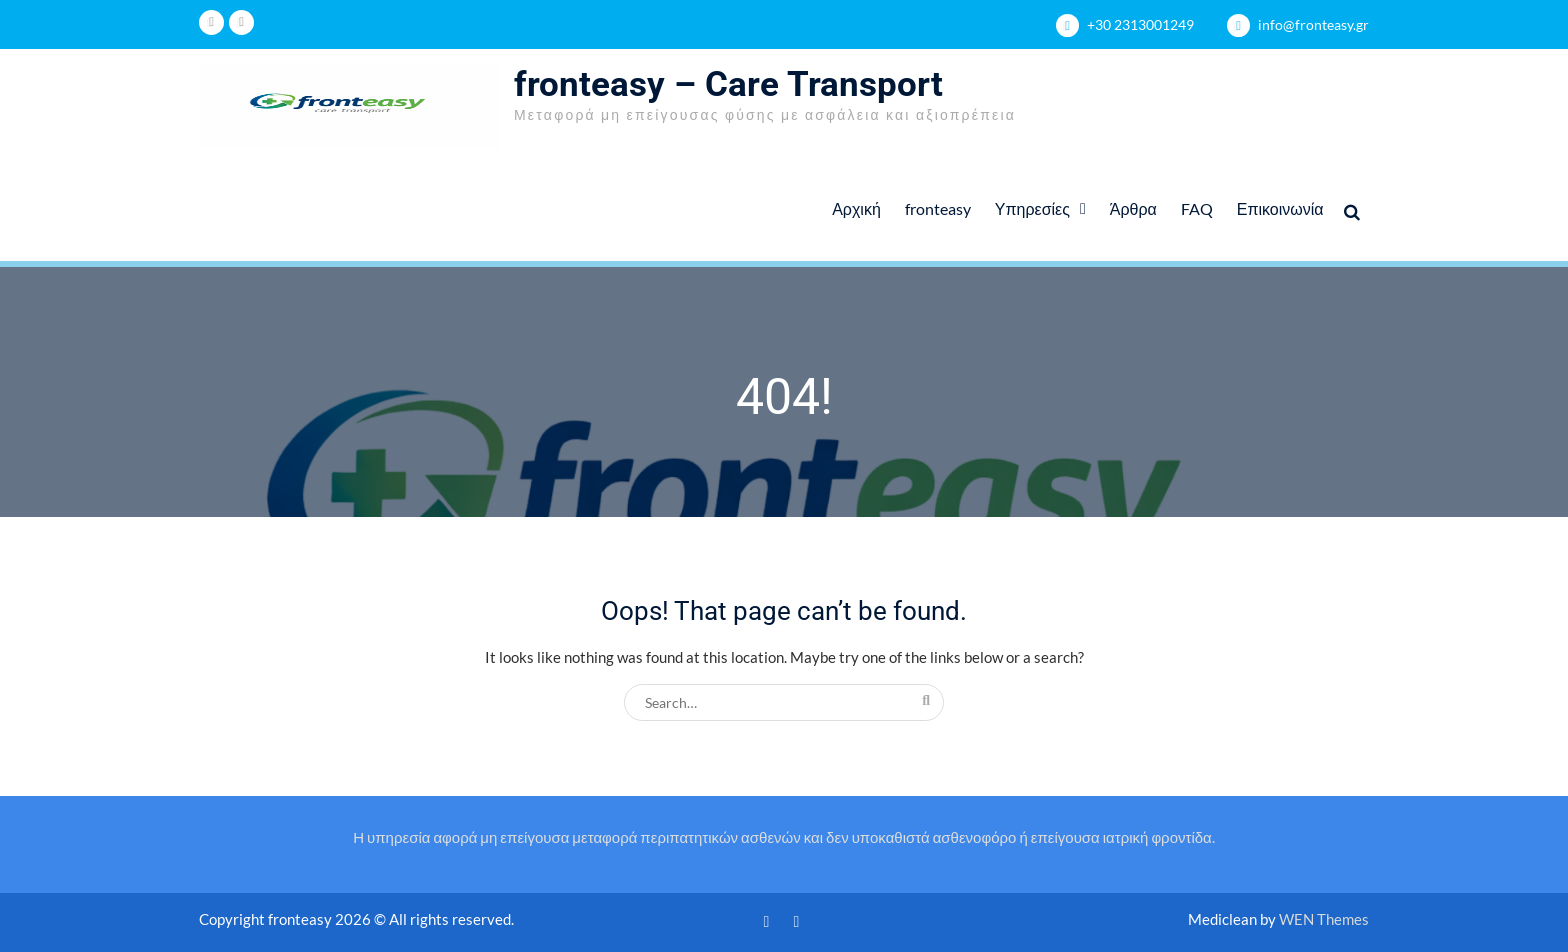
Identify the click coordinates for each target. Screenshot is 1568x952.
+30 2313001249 (1140, 24)
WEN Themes (1324, 919)
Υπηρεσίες (1032, 208)
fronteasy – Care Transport (728, 84)
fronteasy (938, 208)
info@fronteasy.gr (1313, 24)
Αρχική (856, 208)
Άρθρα (1133, 208)
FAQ (1197, 208)
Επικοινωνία (1280, 208)
